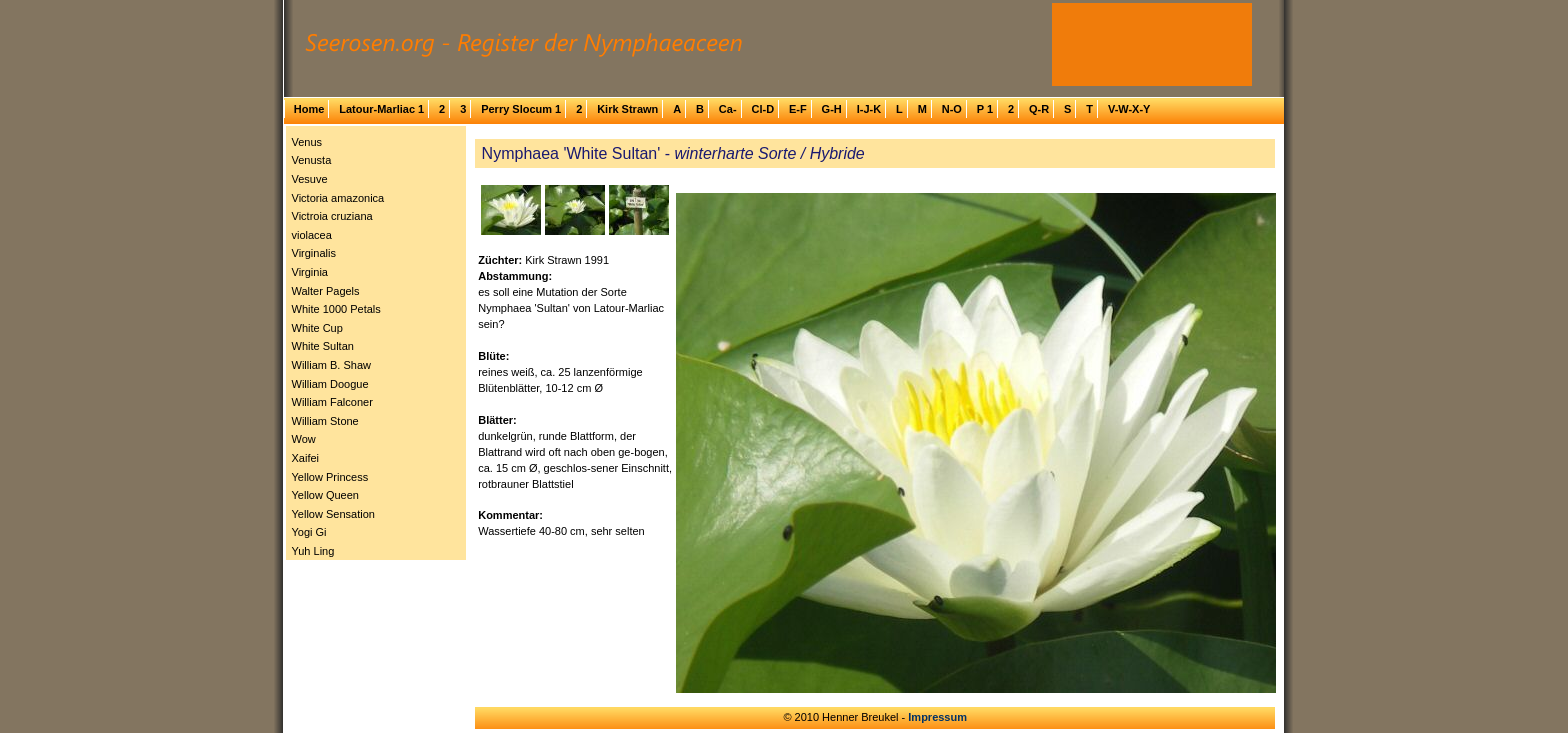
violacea (312, 235)
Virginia (310, 272)
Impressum (937, 717)
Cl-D (762, 109)
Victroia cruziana (332, 216)
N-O (952, 109)
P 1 (985, 109)
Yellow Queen (325, 495)
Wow (304, 439)
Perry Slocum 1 (521, 109)
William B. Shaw (331, 365)
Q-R (1039, 109)
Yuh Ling (313, 551)
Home (309, 109)
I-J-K (869, 109)
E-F (798, 109)
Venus (307, 142)
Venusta (312, 160)
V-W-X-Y (1129, 109)
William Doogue (330, 384)
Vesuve (310, 179)
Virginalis (314, 253)
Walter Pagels (326, 291)
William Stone (325, 421)
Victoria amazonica (338, 198)
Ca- (728, 109)
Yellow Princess (330, 477)
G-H (832, 109)
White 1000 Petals (336, 309)
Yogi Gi (309, 532)
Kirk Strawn (627, 109)
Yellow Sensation (333, 514)
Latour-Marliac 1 (381, 109)
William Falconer (332, 402)
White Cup (317, 328)
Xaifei (306, 458)
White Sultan (323, 346)
